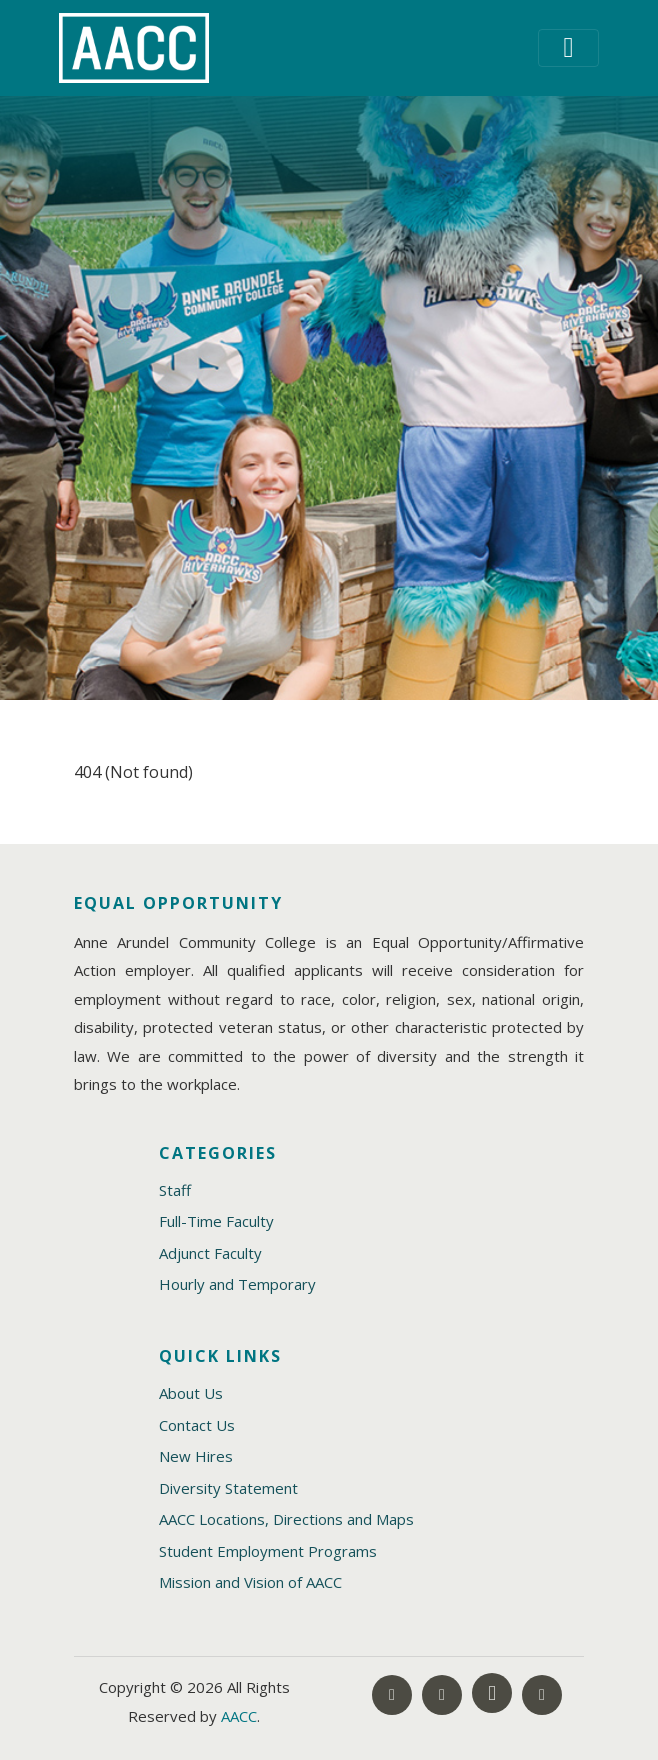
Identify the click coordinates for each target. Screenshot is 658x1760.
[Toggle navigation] (568, 48)
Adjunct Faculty (210, 1253)
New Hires (196, 1456)
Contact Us (197, 1425)
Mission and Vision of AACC (250, 1582)
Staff (175, 1190)
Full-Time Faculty (216, 1221)
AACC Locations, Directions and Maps (286, 1519)
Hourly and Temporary (237, 1284)
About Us (191, 1393)
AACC (239, 1716)
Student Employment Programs (268, 1551)
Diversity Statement (228, 1488)
